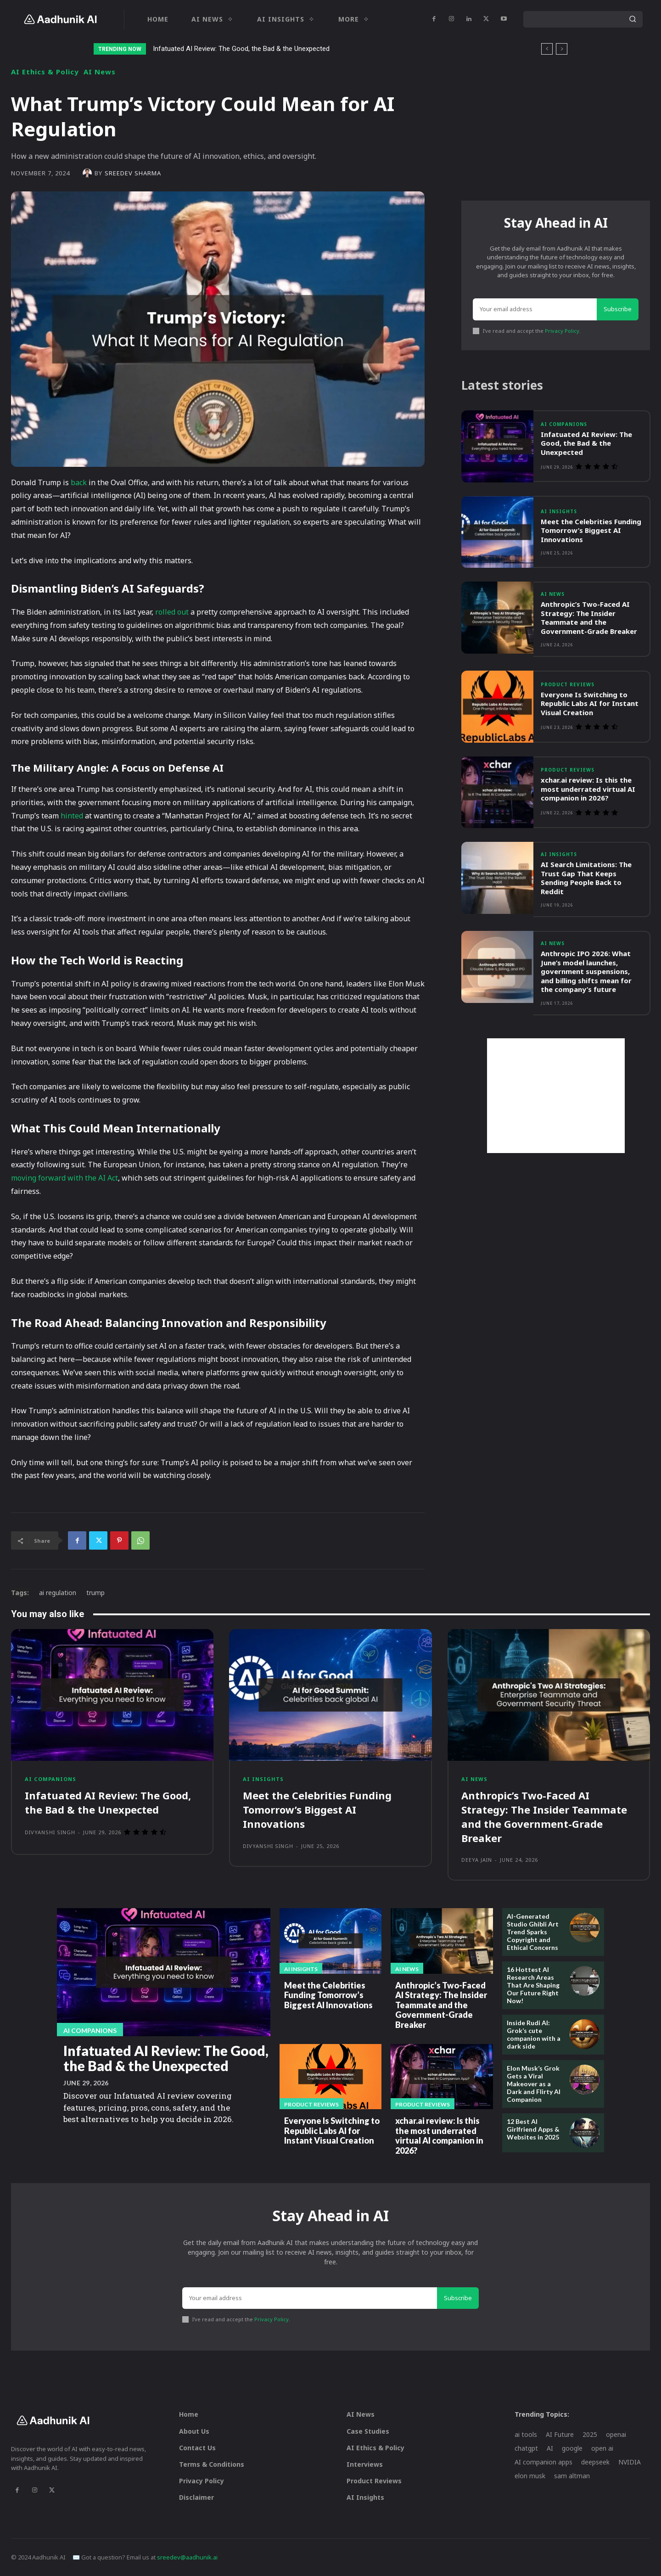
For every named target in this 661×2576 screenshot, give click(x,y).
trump (95, 1592)
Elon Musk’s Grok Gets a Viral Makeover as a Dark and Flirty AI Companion (533, 2083)
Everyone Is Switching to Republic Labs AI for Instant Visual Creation (590, 703)
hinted (72, 816)
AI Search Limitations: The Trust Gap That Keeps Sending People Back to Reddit (586, 878)
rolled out (172, 612)
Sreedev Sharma (133, 173)
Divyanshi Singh (50, 1832)
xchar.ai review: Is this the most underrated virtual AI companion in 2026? (588, 788)
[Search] (632, 19)
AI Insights (559, 511)
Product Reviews (567, 684)
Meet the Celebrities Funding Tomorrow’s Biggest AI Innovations (591, 530)
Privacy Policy (562, 330)
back (79, 482)
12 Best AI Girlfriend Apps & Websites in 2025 (533, 2129)
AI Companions (564, 424)
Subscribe (618, 309)
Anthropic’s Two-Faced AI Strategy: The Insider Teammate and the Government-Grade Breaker (589, 617)
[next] (561, 49)
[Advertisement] (556, 1095)
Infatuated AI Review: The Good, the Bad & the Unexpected (241, 49)
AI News (100, 71)
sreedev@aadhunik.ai (187, 2557)
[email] (535, 309)
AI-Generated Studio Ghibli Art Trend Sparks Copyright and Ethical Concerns (533, 1931)
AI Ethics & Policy (45, 71)
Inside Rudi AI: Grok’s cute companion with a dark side (533, 2034)
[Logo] (59, 19)
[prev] (547, 49)
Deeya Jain (476, 1859)
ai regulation (57, 1592)
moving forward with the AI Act (64, 1178)
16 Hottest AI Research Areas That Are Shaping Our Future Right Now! (533, 1985)
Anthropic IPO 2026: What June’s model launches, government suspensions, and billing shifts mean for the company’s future (586, 971)
